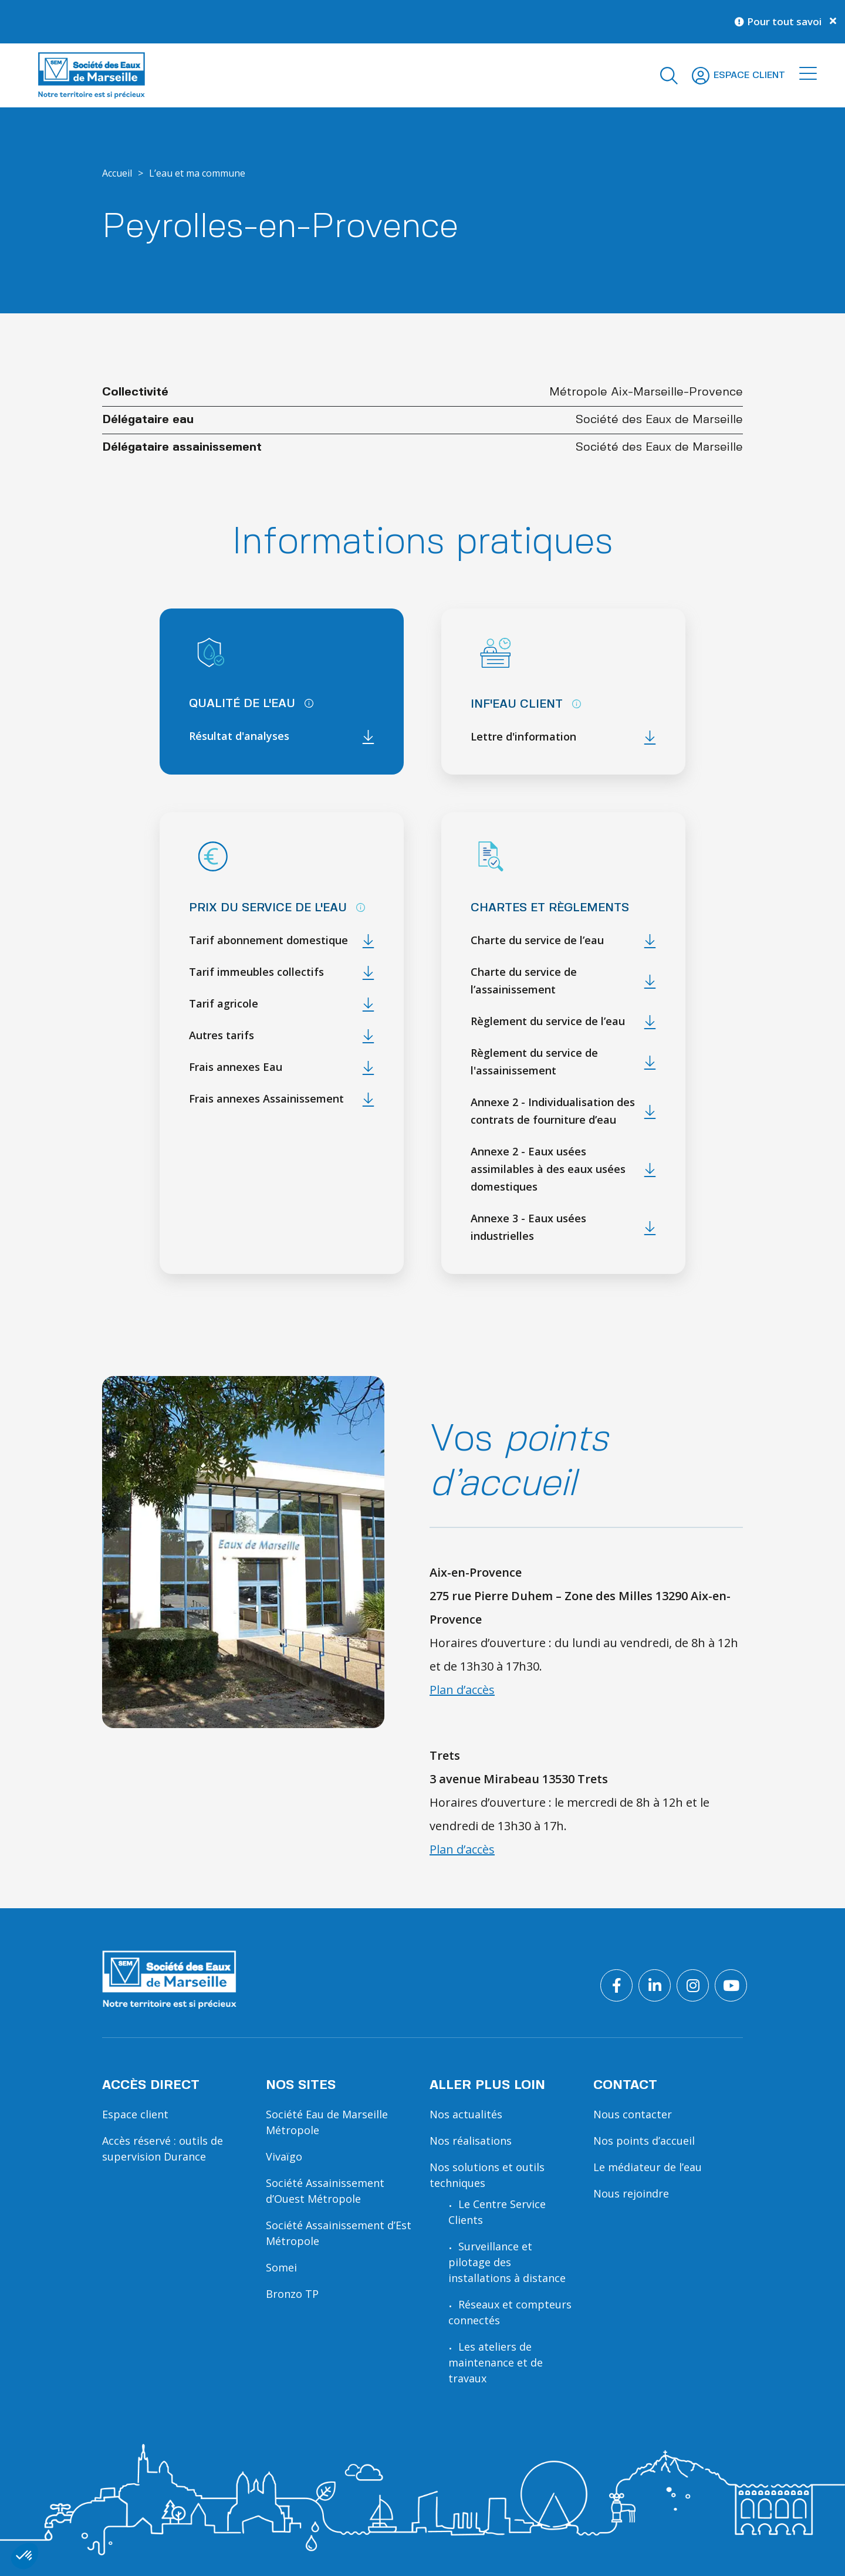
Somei (281, 2267)
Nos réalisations (471, 2141)
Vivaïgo (284, 2156)
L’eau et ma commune (197, 173)
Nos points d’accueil (644, 2141)
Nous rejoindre (631, 2193)
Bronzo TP (292, 2294)
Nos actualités (466, 2114)
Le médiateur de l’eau (647, 2167)
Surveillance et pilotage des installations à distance (507, 2262)
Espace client (135, 2114)
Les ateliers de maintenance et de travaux (495, 2362)
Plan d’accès (462, 1690)
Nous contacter (632, 2114)
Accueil (117, 173)
